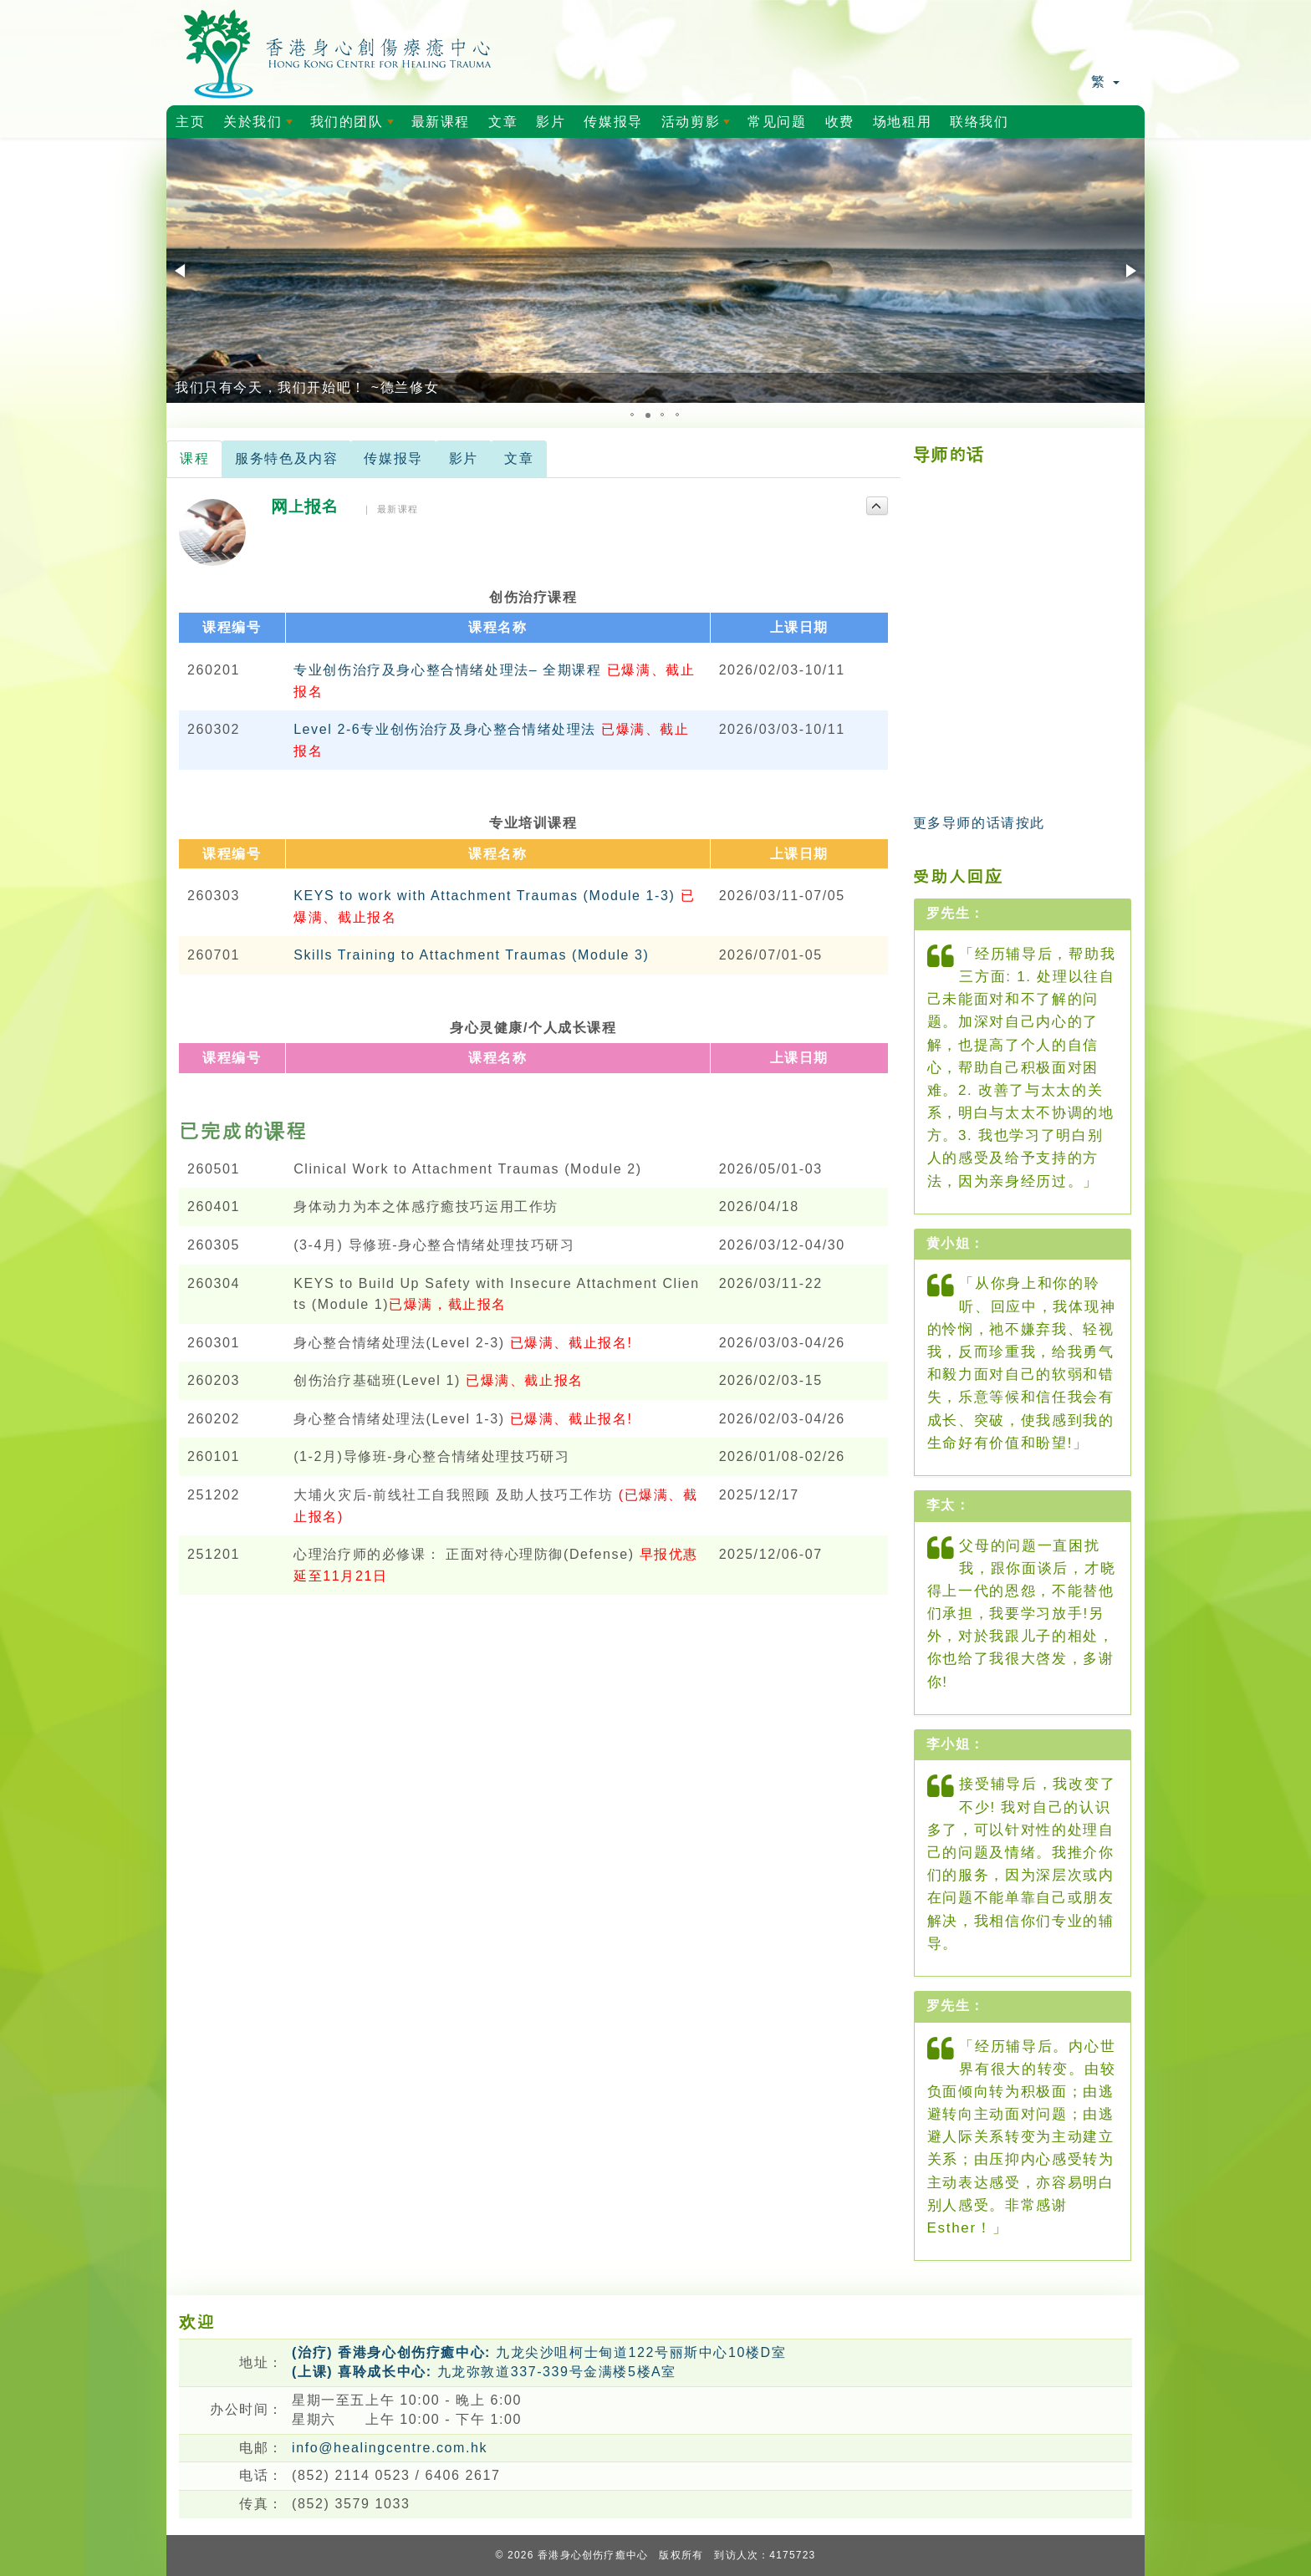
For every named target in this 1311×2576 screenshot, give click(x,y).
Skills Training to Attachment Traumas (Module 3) (471, 955)
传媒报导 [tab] (393, 458)
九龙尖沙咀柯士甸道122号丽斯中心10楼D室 (539, 2352)
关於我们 (260, 126)
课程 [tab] (194, 458)
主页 (190, 122)
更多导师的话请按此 (979, 823)
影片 (550, 122)
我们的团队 (355, 126)
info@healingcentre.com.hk (389, 2448)
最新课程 (440, 122)
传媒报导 (613, 122)
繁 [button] (1105, 81)
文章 (503, 122)
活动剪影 (699, 126)
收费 (839, 122)
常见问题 (776, 122)
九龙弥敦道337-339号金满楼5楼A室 (484, 2372)
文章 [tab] (518, 458)
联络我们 (979, 122)
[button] (181, 270)
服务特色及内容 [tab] (286, 458)
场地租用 (902, 122)
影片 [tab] (463, 458)
